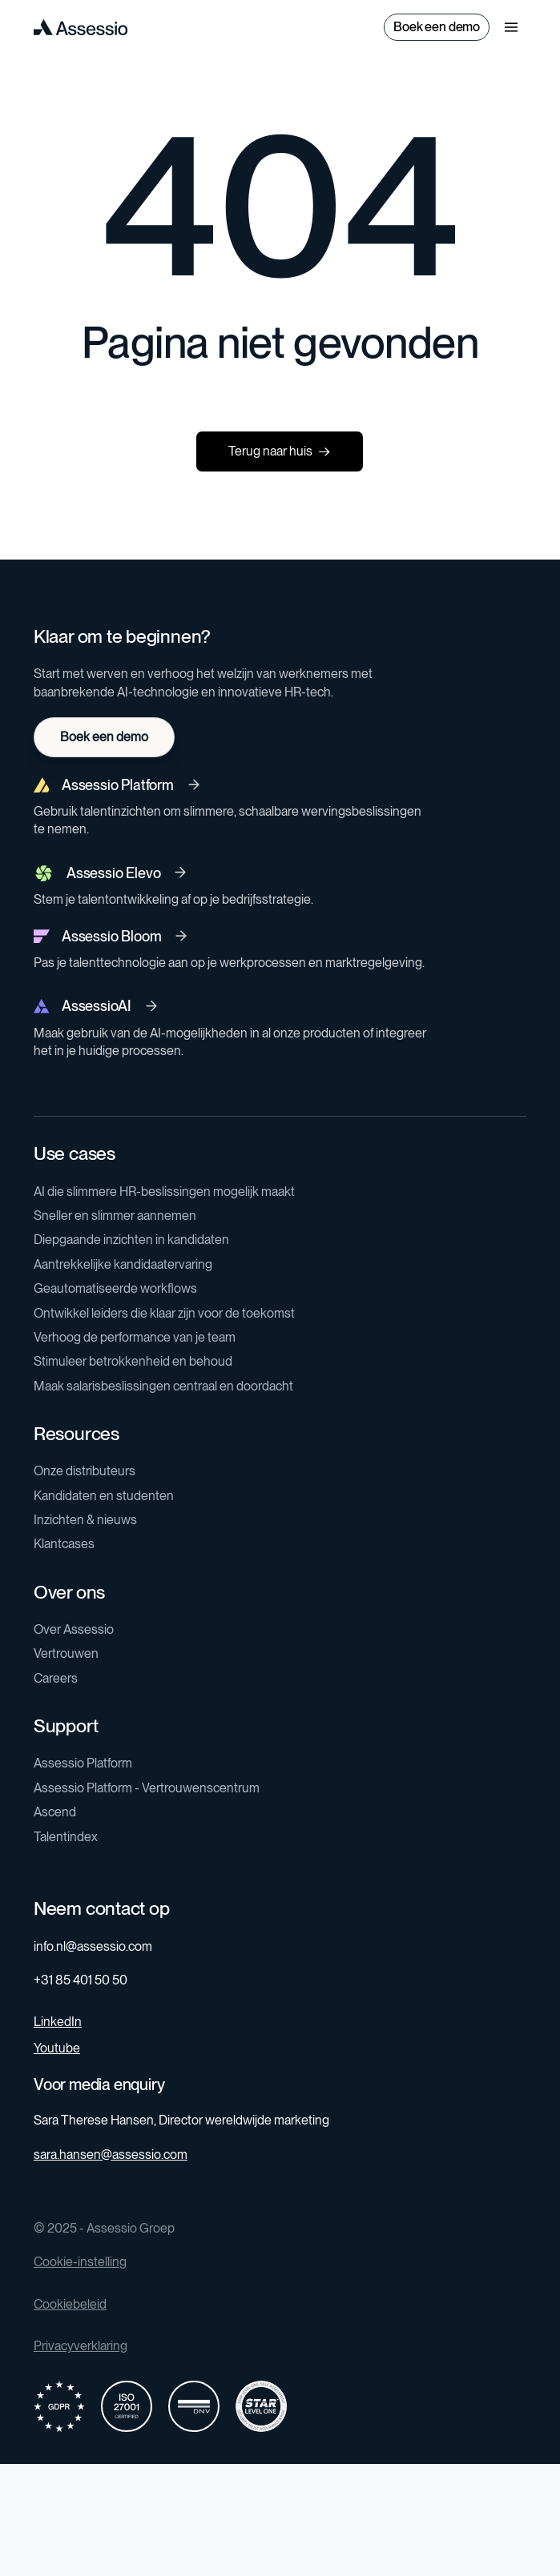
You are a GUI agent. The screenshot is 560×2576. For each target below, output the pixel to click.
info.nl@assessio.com (93, 1946)
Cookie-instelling (80, 2261)
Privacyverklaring (80, 2345)
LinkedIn (58, 2021)
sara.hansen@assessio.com (110, 2154)
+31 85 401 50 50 (80, 1980)
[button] (511, 27)
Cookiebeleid (70, 2304)
